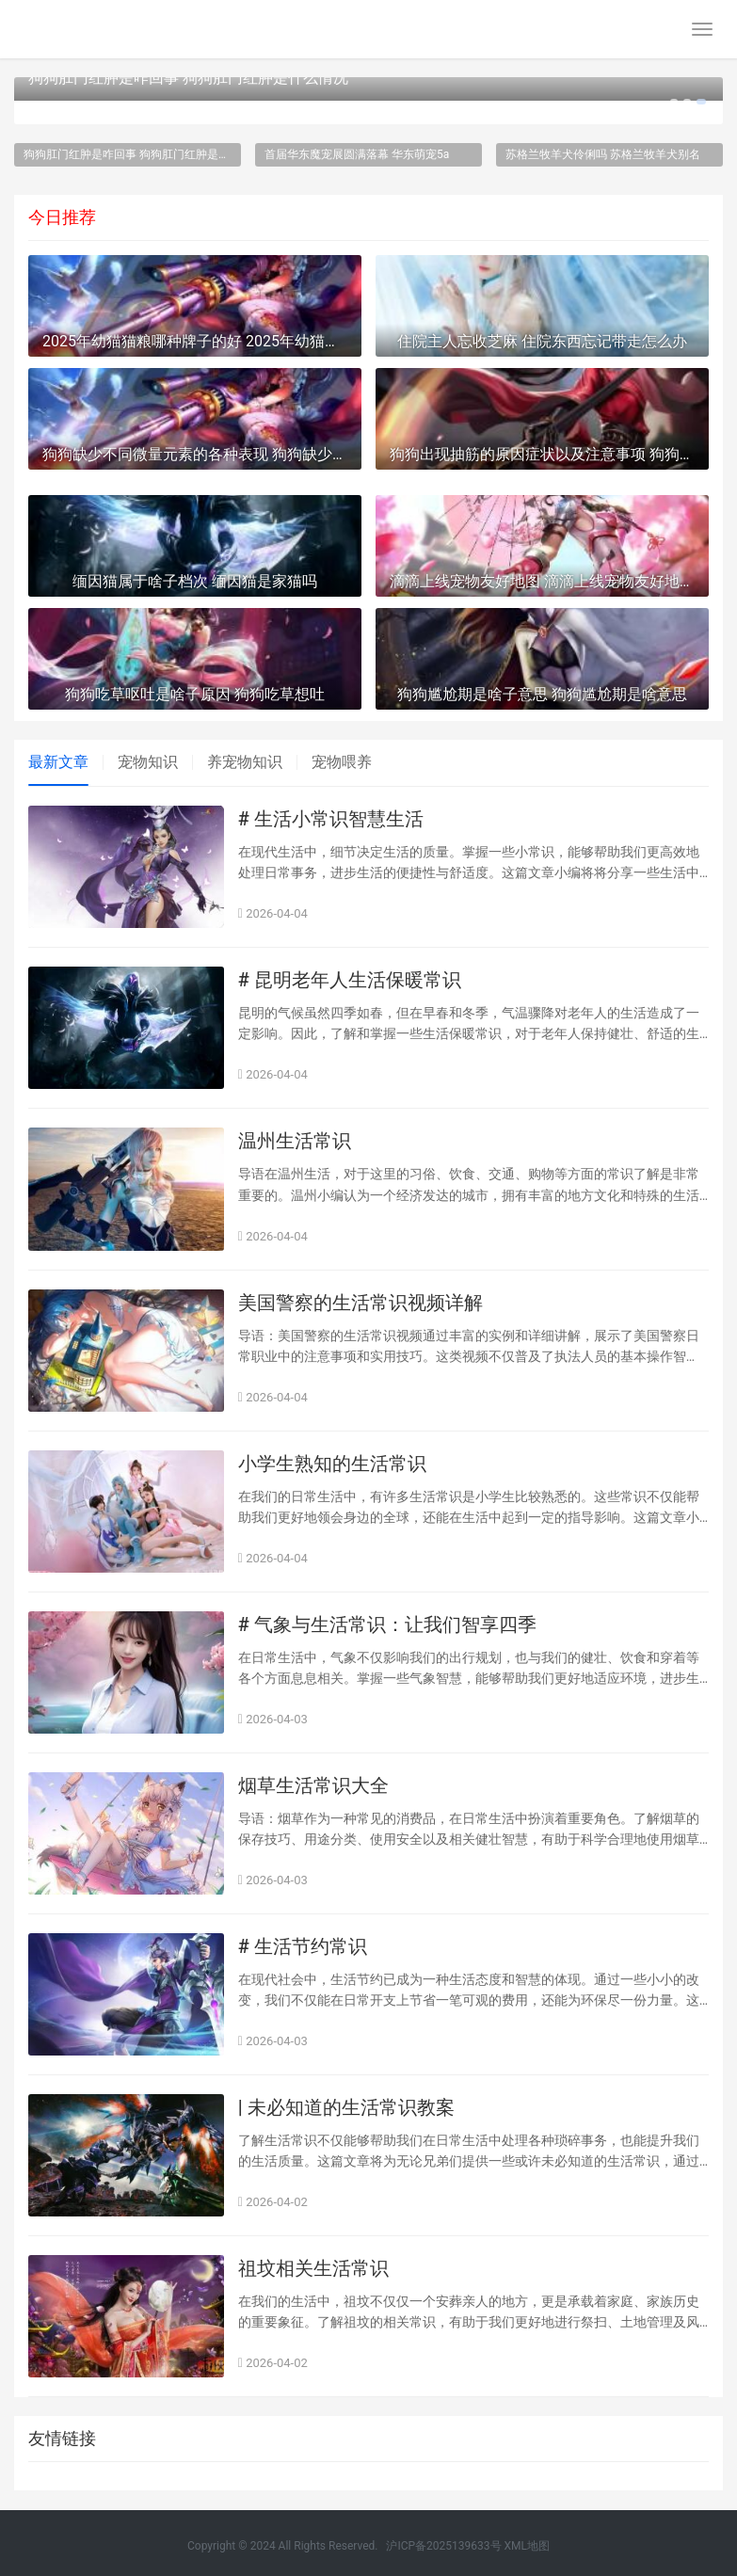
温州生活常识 (294, 1140)
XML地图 (527, 2545)
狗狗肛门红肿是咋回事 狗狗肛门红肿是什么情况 (188, 78)
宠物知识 (148, 762)
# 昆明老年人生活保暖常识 (349, 979)
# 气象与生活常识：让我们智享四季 (387, 1624)
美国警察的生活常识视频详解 (360, 1302)
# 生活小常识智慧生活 (331, 819)
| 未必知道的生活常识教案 (346, 2107)
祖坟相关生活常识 (313, 2268)
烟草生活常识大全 (313, 1785)
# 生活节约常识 (302, 1946)
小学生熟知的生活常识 (332, 1463)
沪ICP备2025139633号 (443, 2545)
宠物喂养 (342, 762)
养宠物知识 (244, 762)
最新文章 (58, 762)
